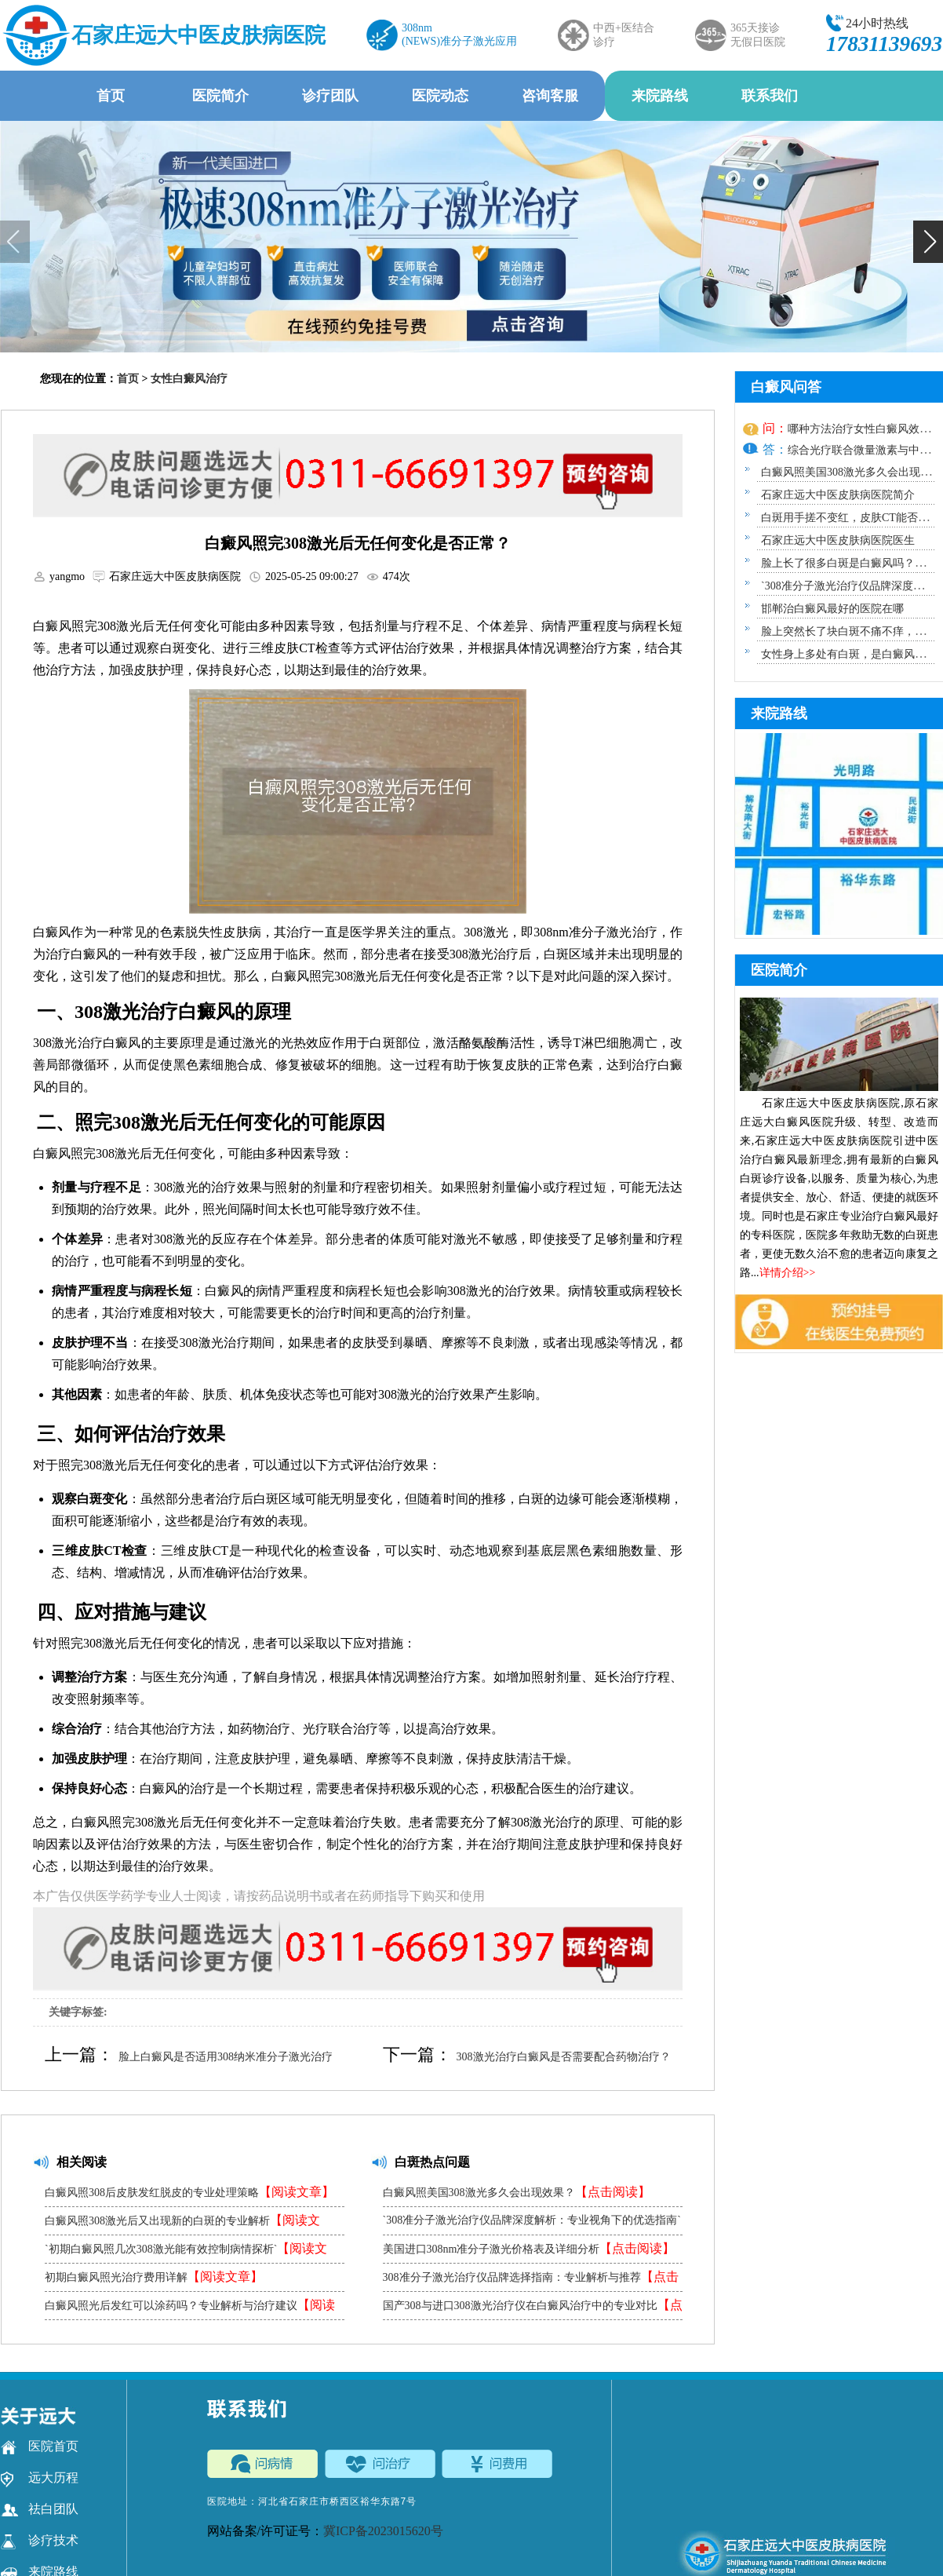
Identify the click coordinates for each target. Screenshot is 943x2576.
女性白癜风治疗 (189, 379)
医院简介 (220, 96)
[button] (928, 242)
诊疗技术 (39, 2540)
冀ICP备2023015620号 (383, 2531)
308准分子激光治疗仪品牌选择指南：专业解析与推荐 (531, 2280)
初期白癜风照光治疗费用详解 (154, 2276)
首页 (110, 96)
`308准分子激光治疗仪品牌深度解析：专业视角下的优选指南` (532, 2224)
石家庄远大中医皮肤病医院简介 (838, 495)
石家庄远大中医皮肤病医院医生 (838, 540)
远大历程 (39, 2478)
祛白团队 (39, 2509)
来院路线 (660, 96)
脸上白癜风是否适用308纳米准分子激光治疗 (225, 2057)
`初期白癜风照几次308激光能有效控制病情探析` (186, 2252)
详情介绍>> (787, 1273)
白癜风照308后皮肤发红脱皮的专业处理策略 (189, 2191)
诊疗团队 (330, 96)
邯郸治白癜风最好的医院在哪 (832, 609)
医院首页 (39, 2446)
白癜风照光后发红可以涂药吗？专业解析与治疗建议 (190, 2308)
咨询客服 (550, 96)
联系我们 (769, 96)
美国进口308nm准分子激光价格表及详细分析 (529, 2248)
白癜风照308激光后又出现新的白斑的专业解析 (182, 2224)
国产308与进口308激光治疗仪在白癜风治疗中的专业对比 (533, 2308)
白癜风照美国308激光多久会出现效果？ (516, 2191)
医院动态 (440, 96)
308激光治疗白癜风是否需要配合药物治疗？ (564, 2057)
